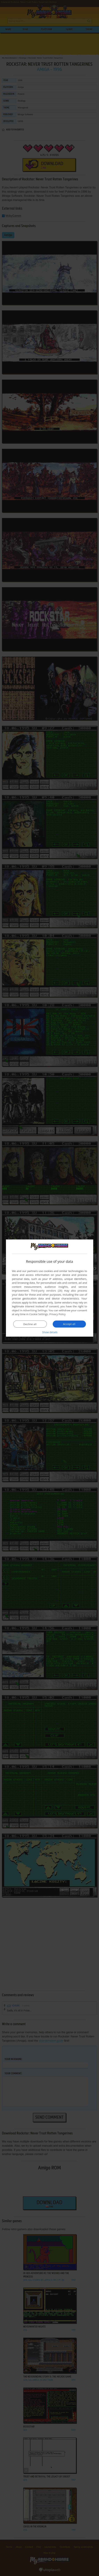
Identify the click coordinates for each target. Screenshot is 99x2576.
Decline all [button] (30, 1324)
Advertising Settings (35, 1310)
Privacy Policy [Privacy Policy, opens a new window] (57, 1314)
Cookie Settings (38, 1314)
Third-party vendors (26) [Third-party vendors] (46, 1290)
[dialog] (49, 1287)
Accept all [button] (69, 1324)
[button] (50, 1332)
